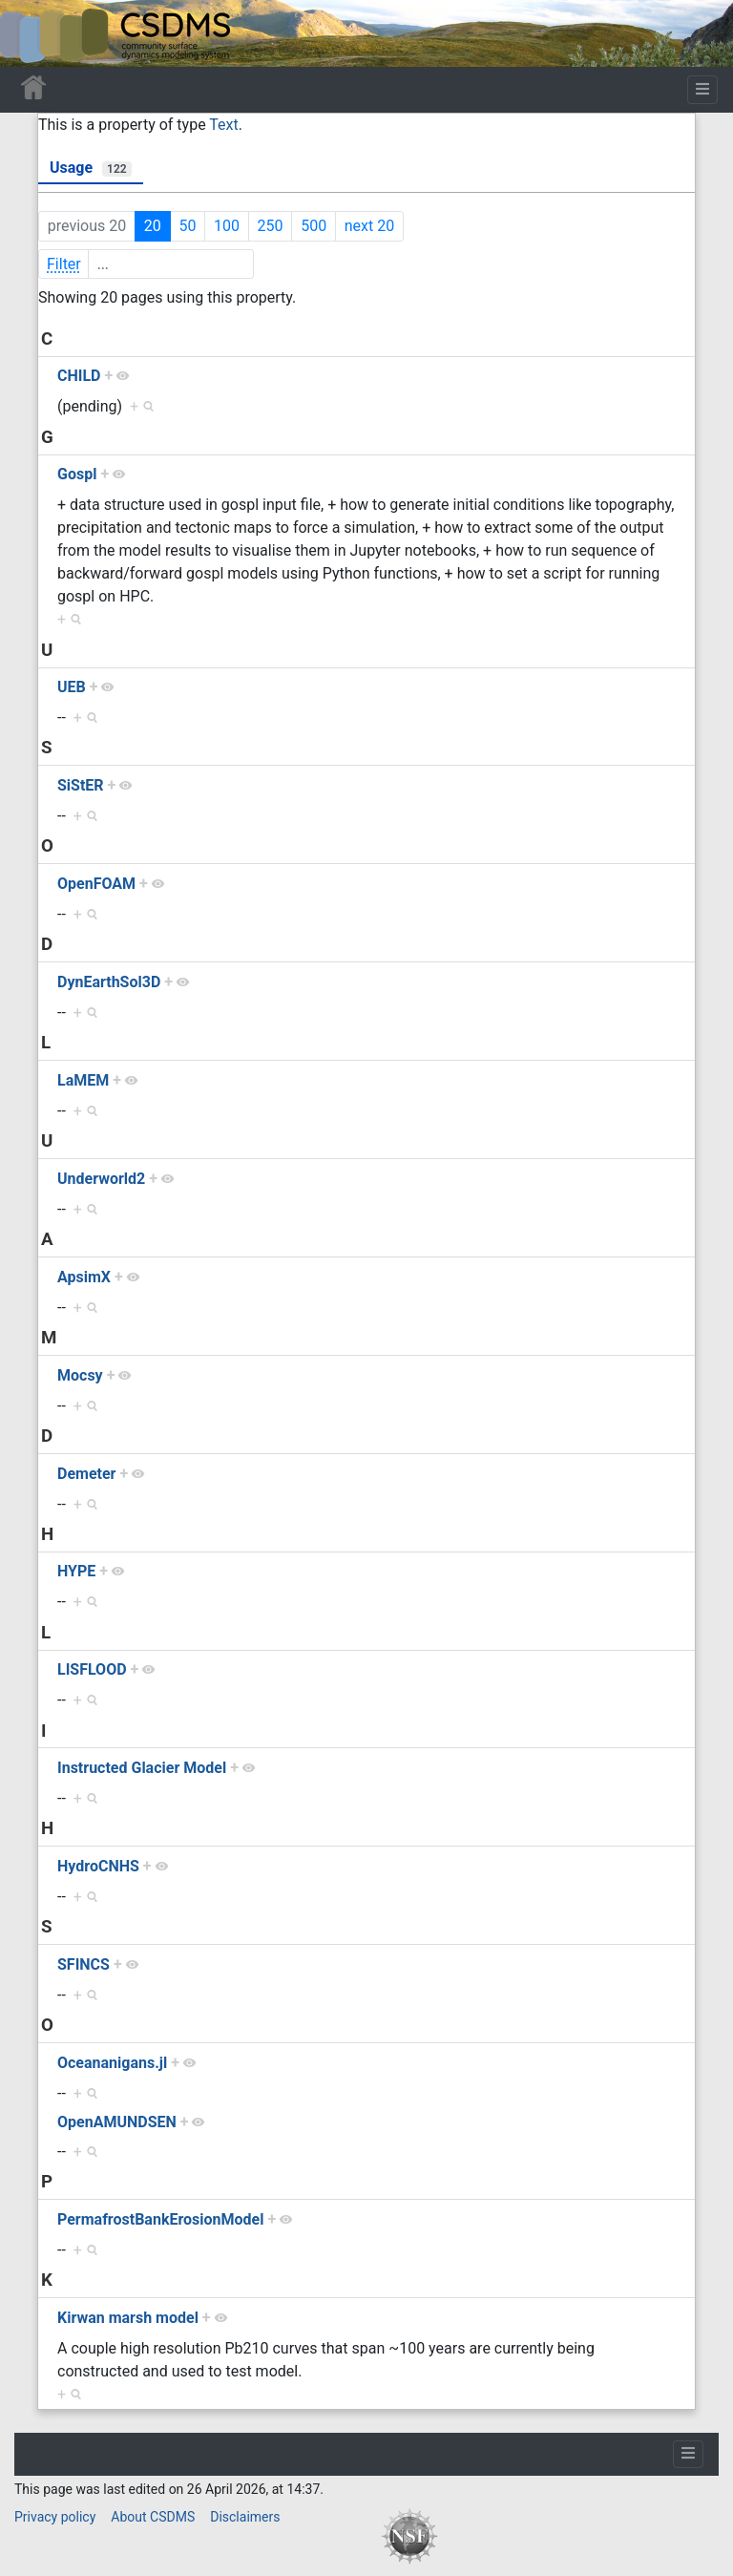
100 (227, 226)
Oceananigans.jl (112, 2063)
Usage (91, 167)
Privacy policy (54, 2516)
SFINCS (83, 1964)
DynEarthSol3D (108, 982)
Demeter (86, 1474)
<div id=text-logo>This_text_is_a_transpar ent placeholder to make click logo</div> (30, 33)
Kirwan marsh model (128, 2318)
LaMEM (83, 1080)
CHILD (79, 376)
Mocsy (80, 1375)
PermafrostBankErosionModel (160, 2219)
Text (223, 125)
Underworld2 (101, 1179)
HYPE (76, 1571)
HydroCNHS (98, 1866)
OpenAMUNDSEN (117, 2122)
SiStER (80, 785)
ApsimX (84, 1277)
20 (152, 226)
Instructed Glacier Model (141, 1768)
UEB (71, 687)
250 (270, 226)
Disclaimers (245, 2516)
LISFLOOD (92, 1669)
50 (187, 226)
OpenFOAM (96, 884)
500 (313, 226)
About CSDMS (153, 2516)
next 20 (369, 226)
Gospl (76, 474)
